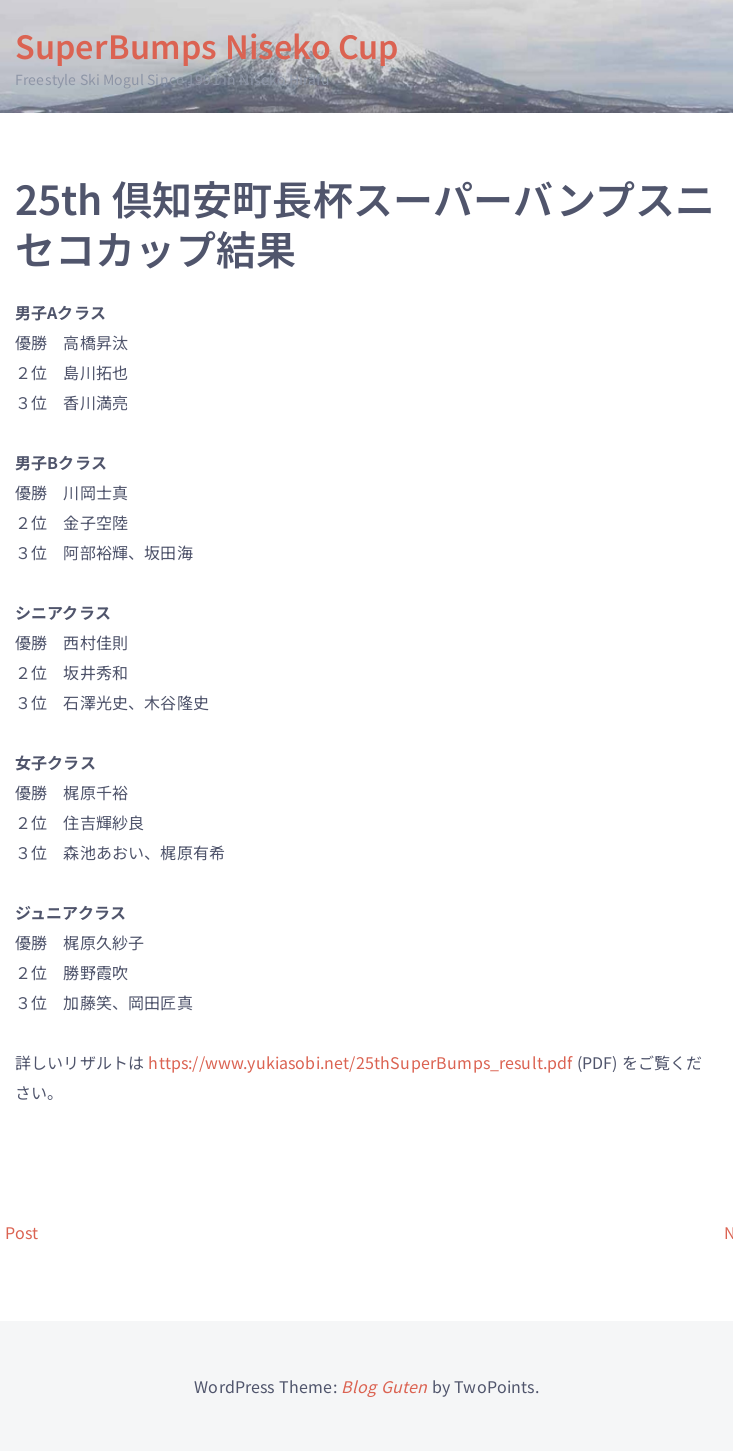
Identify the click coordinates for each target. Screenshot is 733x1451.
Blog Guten (384, 1386)
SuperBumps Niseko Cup (206, 45)
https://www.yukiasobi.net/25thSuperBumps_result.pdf (360, 1062)
